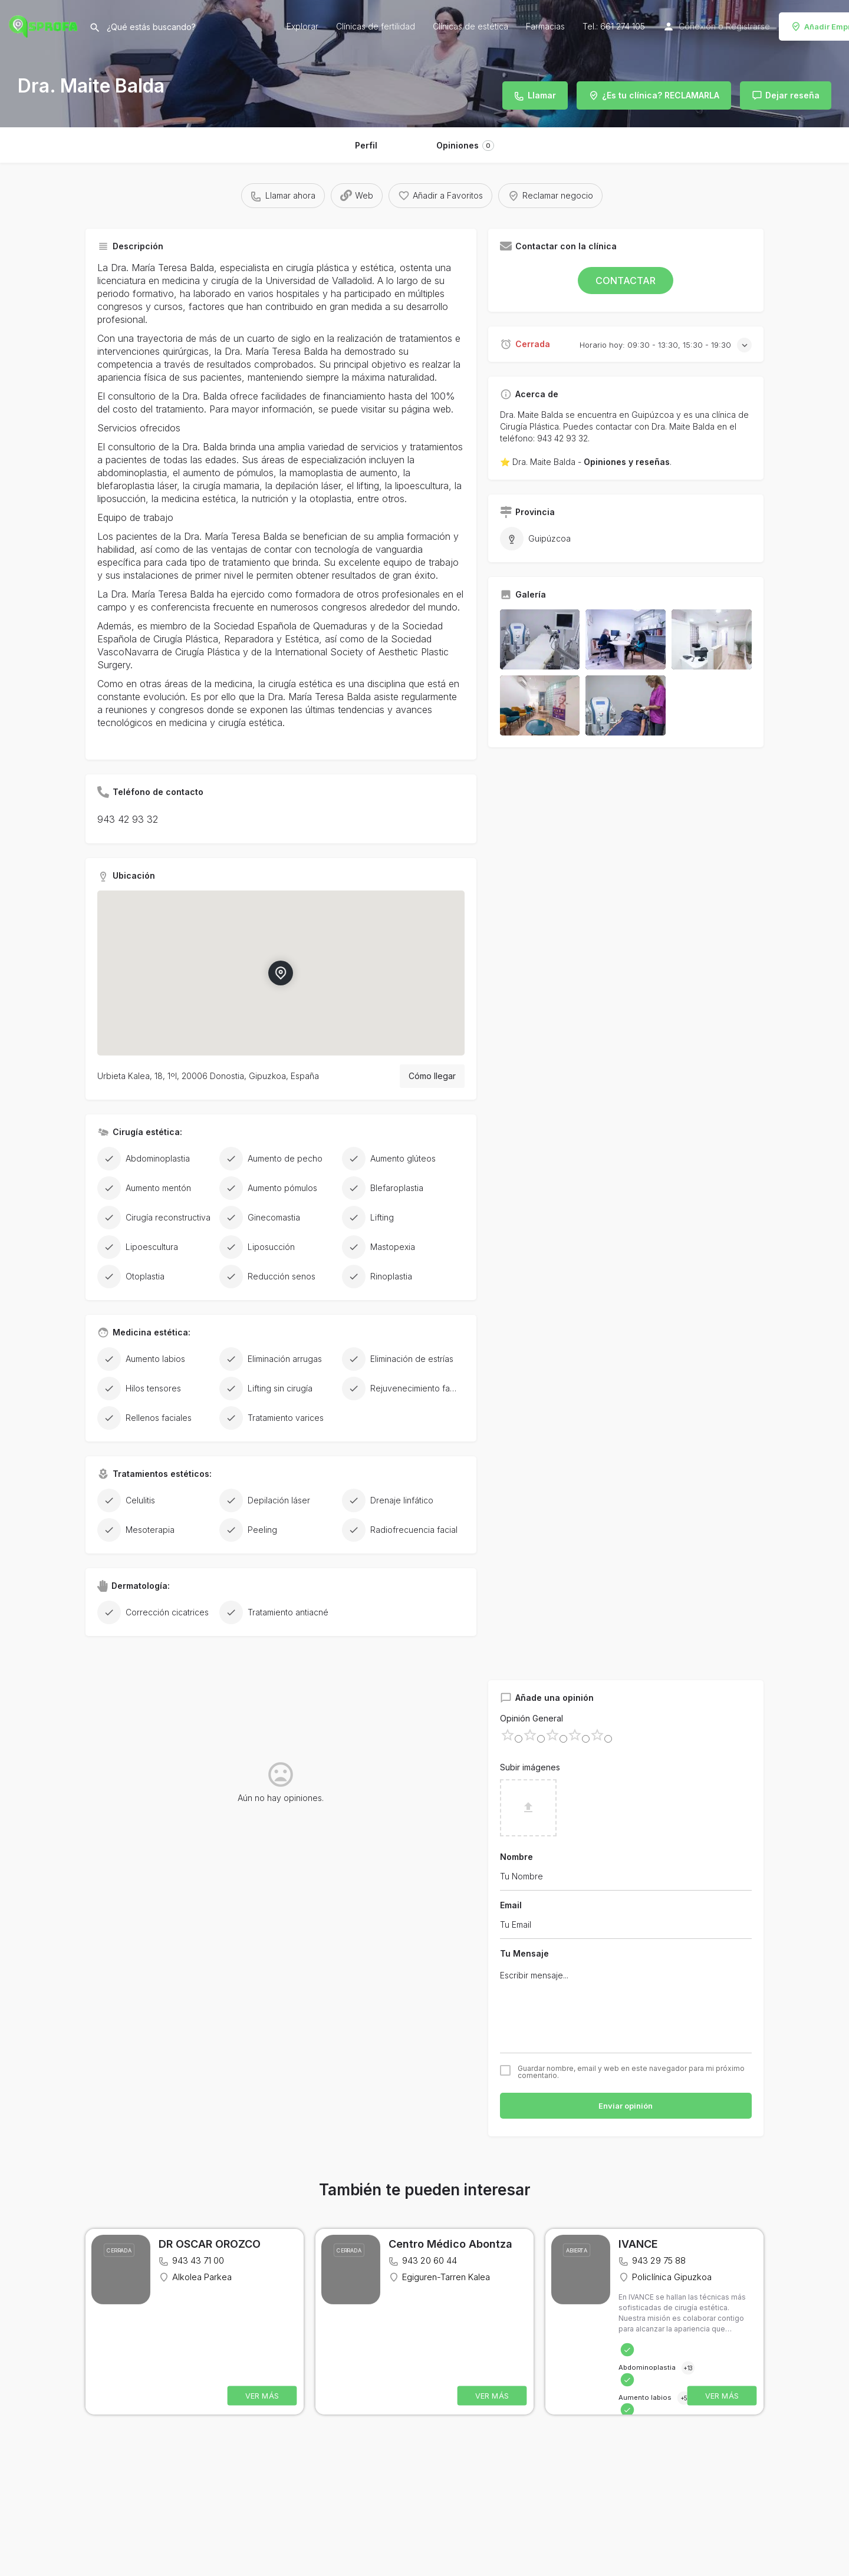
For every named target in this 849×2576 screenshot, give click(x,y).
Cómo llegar (432, 1076)
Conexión (697, 26)
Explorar (302, 26)
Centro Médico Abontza (450, 2244)
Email (511, 1905)
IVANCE (638, 2244)
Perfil (366, 145)
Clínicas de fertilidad (375, 26)
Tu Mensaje (524, 1953)
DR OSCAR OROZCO (210, 2244)
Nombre (516, 1857)
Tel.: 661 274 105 (614, 26)
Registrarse (748, 26)
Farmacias (545, 26)
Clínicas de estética (470, 26)
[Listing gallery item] (540, 639)
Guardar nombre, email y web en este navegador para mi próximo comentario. (631, 2072)
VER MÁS (262, 2396)
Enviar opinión (625, 2105)
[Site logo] (44, 25)
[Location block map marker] (280, 973)
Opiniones (465, 145)
